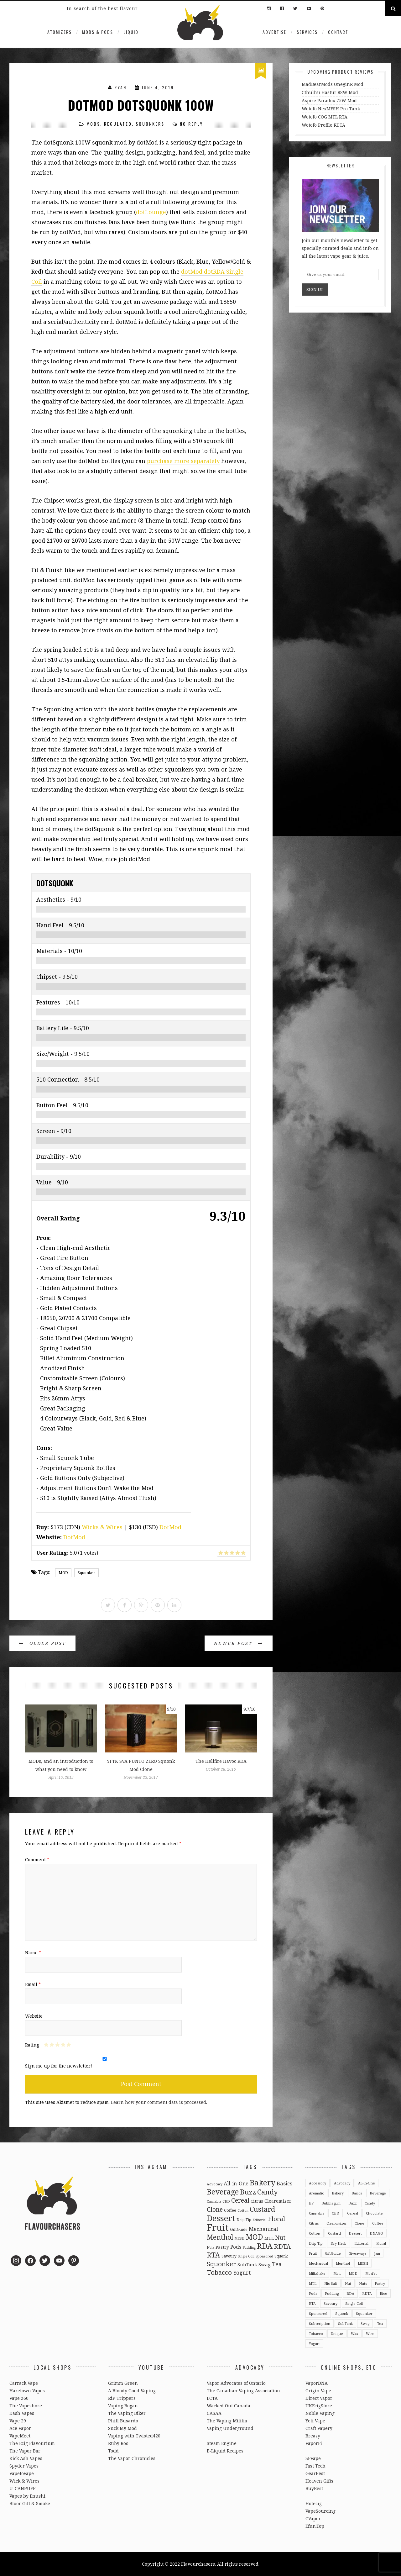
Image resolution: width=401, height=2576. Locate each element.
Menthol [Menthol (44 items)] (220, 2236)
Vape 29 (17, 2421)
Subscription (319, 2323)
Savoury (330, 2303)
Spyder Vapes (24, 2466)
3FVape (313, 2458)
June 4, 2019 (158, 87)
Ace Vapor (20, 2428)
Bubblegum (331, 2203)
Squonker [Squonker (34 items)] (221, 2263)
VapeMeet (19, 2436)
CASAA (214, 2413)
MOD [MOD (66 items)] (254, 2237)
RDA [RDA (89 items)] (265, 2246)
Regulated (118, 123)
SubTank (345, 2323)
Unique (337, 2333)
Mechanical (318, 2263)
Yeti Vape (315, 2421)
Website (34, 2016)
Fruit (313, 2253)
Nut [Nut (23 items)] (280, 2237)
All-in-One (366, 2183)
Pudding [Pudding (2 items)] (249, 2247)
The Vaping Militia (227, 2421)
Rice (383, 2293)
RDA (350, 2293)
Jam (377, 2253)
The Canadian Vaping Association (243, 2391)
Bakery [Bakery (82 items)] (262, 2182)
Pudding (332, 2293)
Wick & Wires (24, 2481)
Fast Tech (315, 2466)
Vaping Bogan (123, 2406)
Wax (354, 2333)
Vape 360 (19, 2398)
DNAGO (376, 2233)
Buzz (352, 2203)
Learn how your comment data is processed (158, 2102)
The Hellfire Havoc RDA (221, 1761)
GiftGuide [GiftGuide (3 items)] (238, 2229)
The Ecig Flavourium (32, 2443)
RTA (312, 2303)
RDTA (367, 2293)
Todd (113, 2451)
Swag (365, 2323)
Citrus (314, 2223)
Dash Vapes (21, 2413)
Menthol (343, 2263)
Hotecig (313, 2503)
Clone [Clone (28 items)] (215, 2209)
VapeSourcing (320, 2511)
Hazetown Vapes (27, 2391)
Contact (338, 32)
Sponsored (318, 2313)
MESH (363, 2263)
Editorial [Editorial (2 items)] (260, 2220)
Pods (313, 2293)
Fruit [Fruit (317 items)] (218, 2227)
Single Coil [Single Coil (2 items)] (246, 2256)
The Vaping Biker (127, 2413)
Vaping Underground (230, 2428)
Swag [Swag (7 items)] (264, 2264)
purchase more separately (183, 461)
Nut (348, 2283)
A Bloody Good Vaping (132, 2391)
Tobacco (316, 2333)
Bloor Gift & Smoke (29, 2503)
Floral (381, 2243)
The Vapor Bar (24, 2451)
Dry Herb (338, 2243)
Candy (370, 2203)
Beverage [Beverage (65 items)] (223, 2192)
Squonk (341, 2313)
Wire (370, 2333)
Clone (359, 2223)
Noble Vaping (320, 2413)
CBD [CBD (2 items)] (226, 2201)
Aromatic (316, 2193)
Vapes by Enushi (27, 2496)
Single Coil (354, 2303)
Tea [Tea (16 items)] (277, 2264)
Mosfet (371, 2273)
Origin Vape (318, 2391)
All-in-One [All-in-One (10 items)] (236, 2183)
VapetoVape (21, 2473)
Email (33, 1984)
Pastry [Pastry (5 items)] (222, 2247)
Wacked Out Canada (228, 2406)
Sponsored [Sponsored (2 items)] (264, 2256)
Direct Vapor (318, 2398)
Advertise (274, 32)
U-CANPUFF (22, 2488)
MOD (63, 1572)
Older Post (42, 1643)
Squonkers (150, 123)
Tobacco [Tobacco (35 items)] (219, 2272)
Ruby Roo (118, 2443)
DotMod (170, 1527)
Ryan (120, 87)
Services (307, 32)
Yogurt (314, 2343)
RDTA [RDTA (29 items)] (282, 2246)
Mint (337, 2273)
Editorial (361, 2243)
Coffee (377, 2223)
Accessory (317, 2183)
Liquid (130, 32)
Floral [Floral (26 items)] (276, 2219)
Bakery (338, 2193)
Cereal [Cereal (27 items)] (240, 2200)
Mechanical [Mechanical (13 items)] (263, 2228)
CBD (335, 2213)
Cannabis (316, 2213)
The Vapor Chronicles (131, 2458)
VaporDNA (316, 2383)
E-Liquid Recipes (225, 2451)
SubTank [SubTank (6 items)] (247, 2265)
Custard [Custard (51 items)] (262, 2209)
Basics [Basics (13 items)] (284, 2183)
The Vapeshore (25, 2406)
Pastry (380, 2283)
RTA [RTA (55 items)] (213, 2255)
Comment (37, 1859)
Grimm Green (123, 2383)
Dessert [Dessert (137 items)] (221, 2218)
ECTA (212, 2398)
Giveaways (357, 2253)
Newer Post (238, 1643)
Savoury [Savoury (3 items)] (229, 2255)
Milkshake (317, 2273)
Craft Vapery (318, 2428)
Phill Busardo (123, 2421)
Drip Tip (316, 2243)
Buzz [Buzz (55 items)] (248, 2192)
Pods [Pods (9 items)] (235, 2246)
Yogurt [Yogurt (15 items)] (242, 2272)
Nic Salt (330, 2283)
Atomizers (59, 32)
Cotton (314, 2233)
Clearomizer (336, 2223)
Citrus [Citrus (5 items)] (257, 2201)
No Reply (191, 123)
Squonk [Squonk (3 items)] (281, 2255)
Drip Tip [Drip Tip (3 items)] (244, 2219)
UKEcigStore (318, 2406)
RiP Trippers (122, 2398)
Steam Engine (222, 2443)
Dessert (355, 2233)
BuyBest (314, 2488)
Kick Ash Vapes (25, 2458)
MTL (312, 2283)
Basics (357, 2193)
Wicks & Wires (102, 1527)
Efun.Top (314, 2526)
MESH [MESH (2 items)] (239, 2238)
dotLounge (151, 212)
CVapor (313, 2518)
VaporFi (313, 2443)
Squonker (86, 1572)
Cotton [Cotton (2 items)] (242, 2210)
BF (311, 2203)
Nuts (363, 2283)
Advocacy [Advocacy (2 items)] (214, 2184)
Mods (93, 123)
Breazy (312, 2436)
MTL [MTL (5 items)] (269, 2238)
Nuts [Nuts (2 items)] (210, 2247)
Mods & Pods (97, 32)
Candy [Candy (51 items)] (267, 2191)
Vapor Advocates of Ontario (236, 2383)
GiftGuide (333, 2253)
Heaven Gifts (319, 2481)
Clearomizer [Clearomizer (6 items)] (277, 2201)
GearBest (315, 2473)
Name (33, 1953)
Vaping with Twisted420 (134, 2436)
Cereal (352, 2213)
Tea (380, 2323)
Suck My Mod (122, 2428)
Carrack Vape (23, 2383)
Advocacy (342, 2183)
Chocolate (374, 2213)
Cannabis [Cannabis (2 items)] (214, 2201)
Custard (334, 2233)
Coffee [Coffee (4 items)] (230, 2210)
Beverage (378, 2193)
